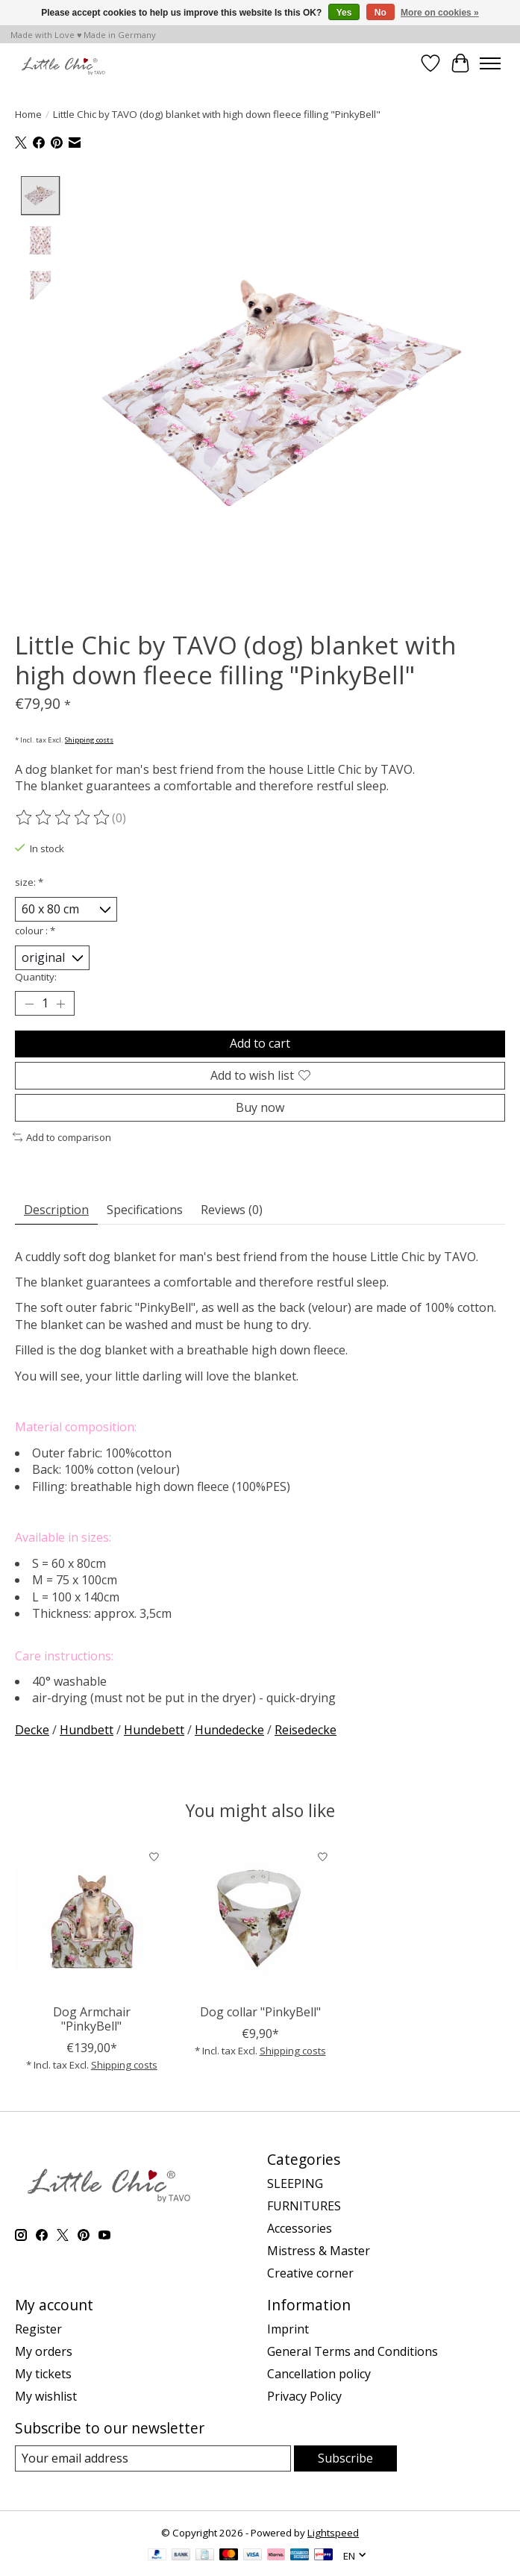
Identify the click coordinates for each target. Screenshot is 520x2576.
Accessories (299, 2228)
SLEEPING (295, 2183)
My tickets (43, 2374)
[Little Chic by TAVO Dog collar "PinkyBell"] (260, 1920)
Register (38, 2329)
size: (29, 882)
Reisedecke (305, 1730)
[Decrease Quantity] (29, 1003)
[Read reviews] (63, 819)
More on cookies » (440, 12)
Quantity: (36, 977)
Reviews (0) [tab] (232, 1209)
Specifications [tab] (145, 1209)
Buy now (260, 1107)
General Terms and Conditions (352, 2351)
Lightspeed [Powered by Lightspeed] (333, 2532)
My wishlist (46, 2396)
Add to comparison (62, 1137)
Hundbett (86, 1730)
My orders (43, 2351)
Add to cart (260, 1044)
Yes (344, 12)
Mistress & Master (318, 2250)
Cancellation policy (319, 2374)
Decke (32, 1730)
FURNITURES (304, 2206)
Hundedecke (229, 1730)
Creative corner (310, 2273)
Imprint (288, 2329)
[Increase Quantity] (60, 1003)
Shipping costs (89, 740)
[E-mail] (153, 2458)
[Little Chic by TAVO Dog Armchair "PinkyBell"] (92, 1920)
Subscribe (345, 2458)
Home (28, 114)
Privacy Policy (304, 2396)
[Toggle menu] (490, 63)
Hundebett (154, 1730)
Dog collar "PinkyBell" (260, 2012)
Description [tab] (56, 1209)
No (380, 12)
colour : (35, 930)
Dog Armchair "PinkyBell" (92, 2019)
